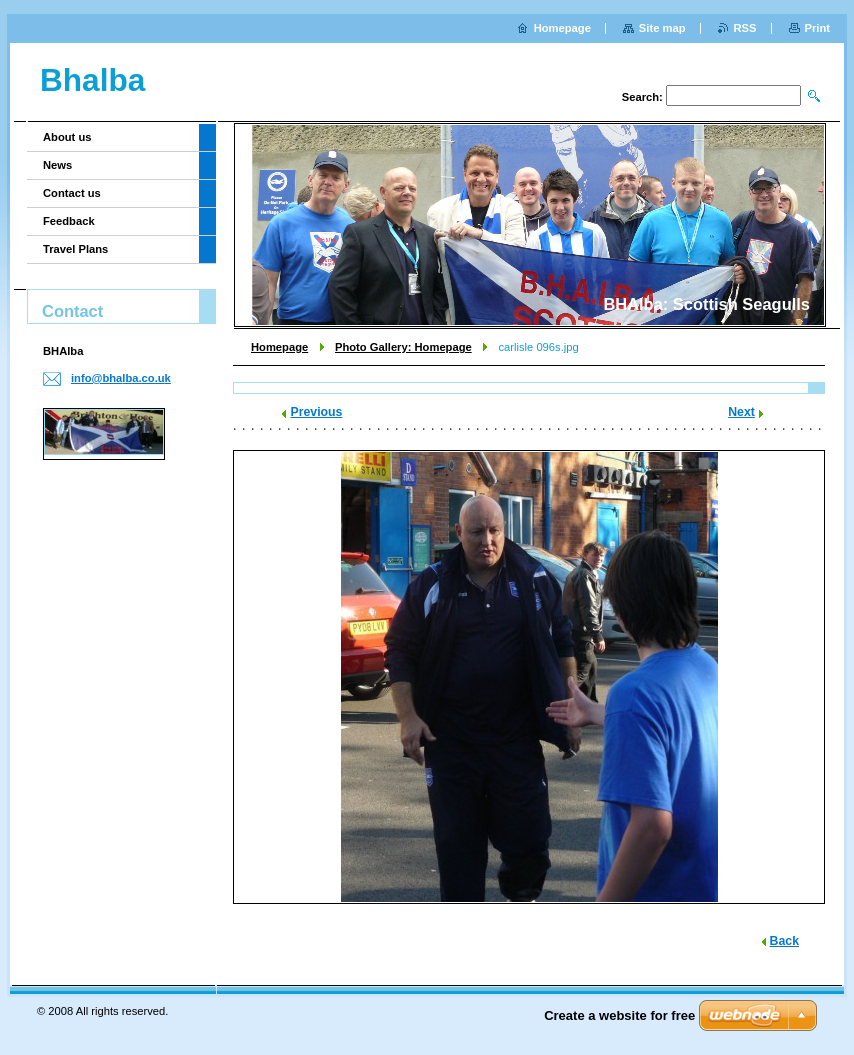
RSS (745, 28)
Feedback (69, 221)
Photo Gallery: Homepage (403, 347)
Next (741, 412)
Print (817, 28)
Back (784, 941)
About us (67, 137)
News (57, 165)
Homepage (279, 347)
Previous (316, 412)
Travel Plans (75, 249)
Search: (642, 97)
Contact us (72, 193)
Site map (662, 28)
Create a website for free (619, 1015)
